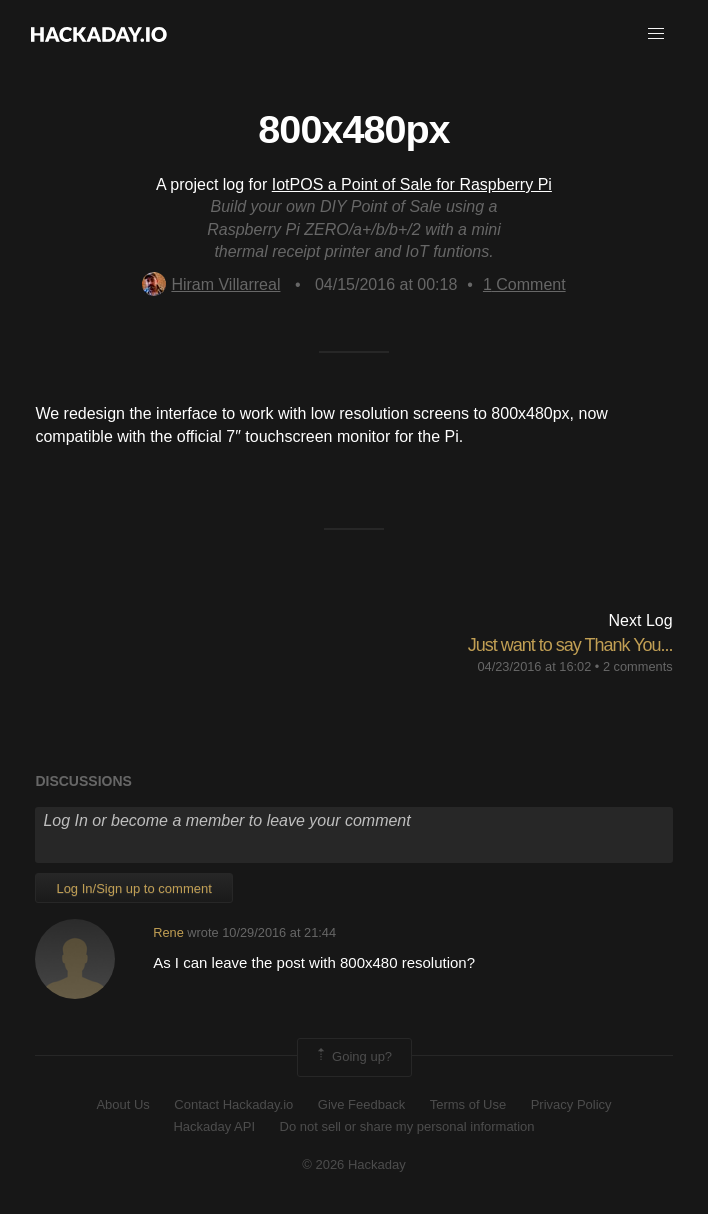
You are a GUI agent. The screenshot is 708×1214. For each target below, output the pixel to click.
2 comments (638, 666)
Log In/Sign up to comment (133, 888)
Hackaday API (214, 1126)
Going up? (353, 1057)
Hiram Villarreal (211, 284)
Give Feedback (361, 1104)
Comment (524, 284)
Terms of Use (468, 1104)
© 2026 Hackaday (354, 1164)
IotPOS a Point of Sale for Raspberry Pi (412, 184)
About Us (122, 1104)
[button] (656, 34)
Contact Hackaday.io (233, 1104)
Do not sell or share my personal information (407, 1126)
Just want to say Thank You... (570, 645)
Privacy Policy (571, 1104)
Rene (168, 932)
